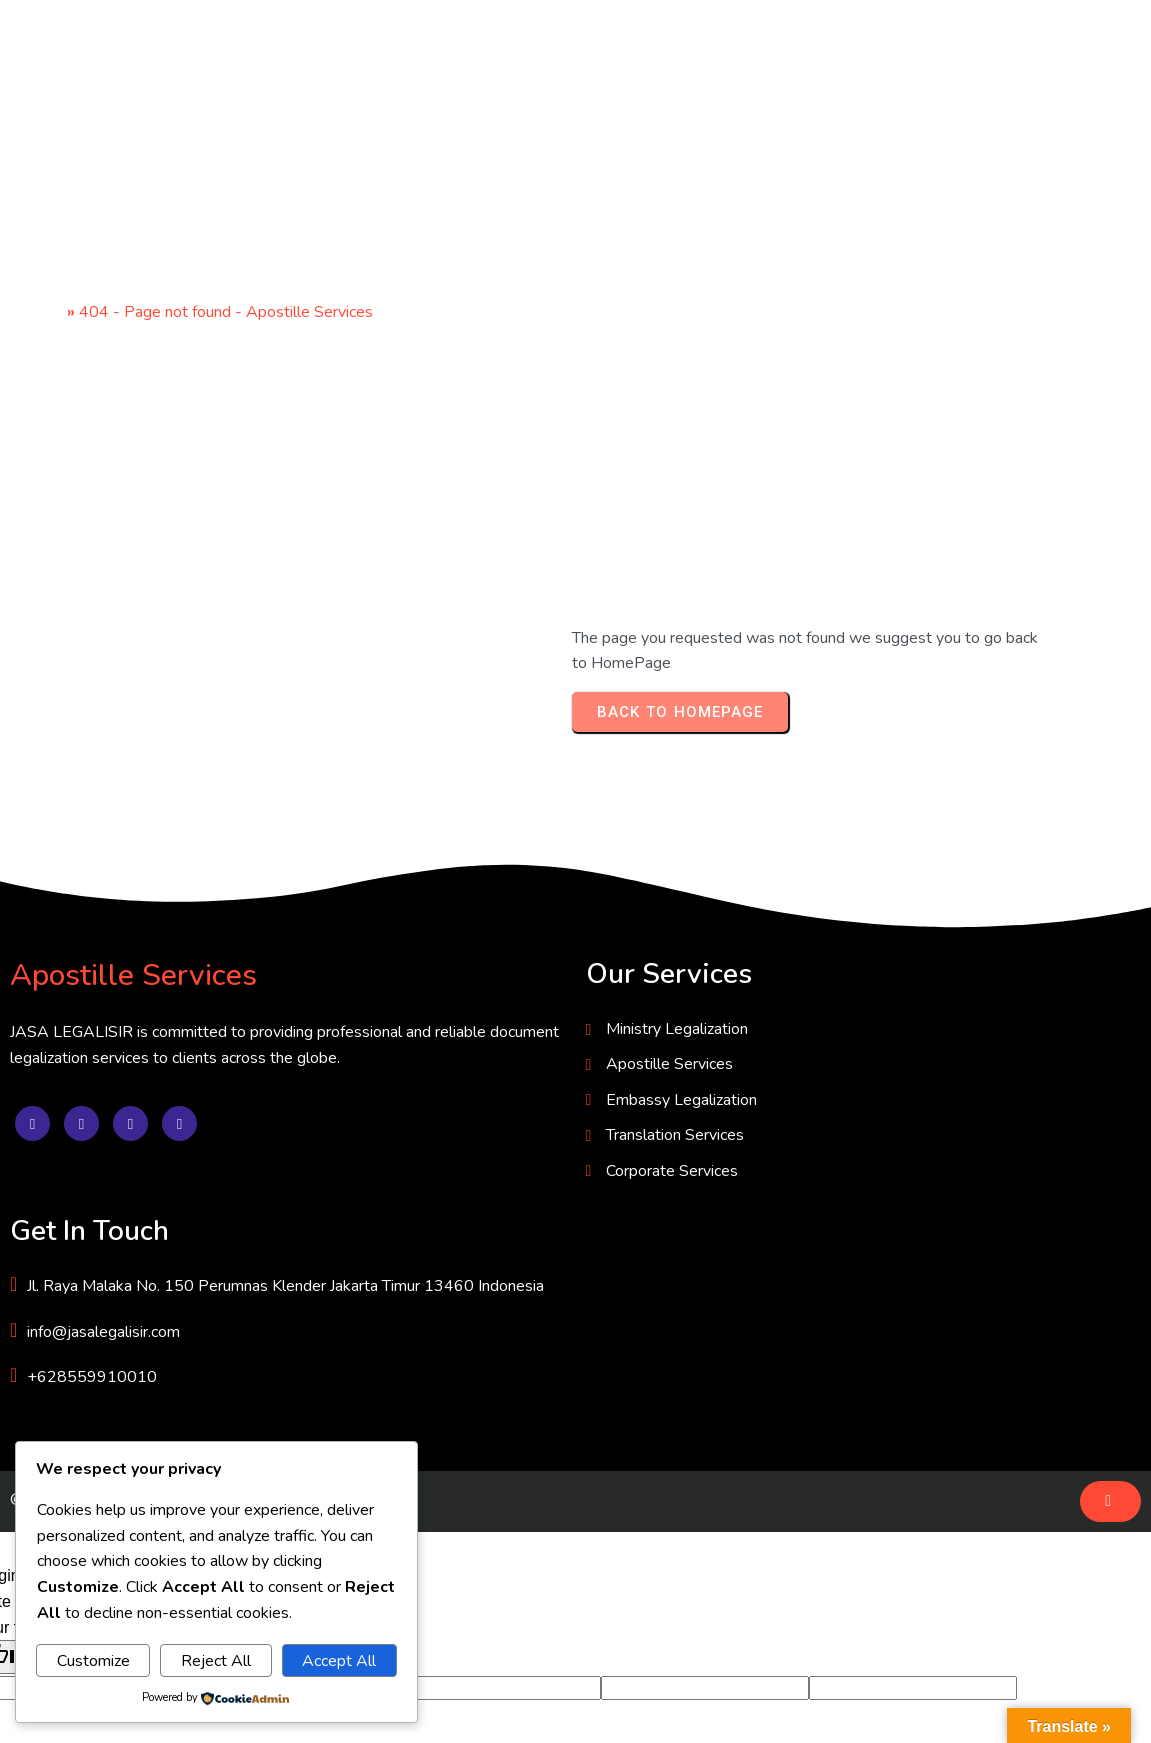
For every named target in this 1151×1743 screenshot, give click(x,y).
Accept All (339, 1661)
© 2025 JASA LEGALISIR (102, 1281)
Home (41, 314)
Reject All (216, 1661)
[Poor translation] (73, 1438)
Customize (93, 1661)
